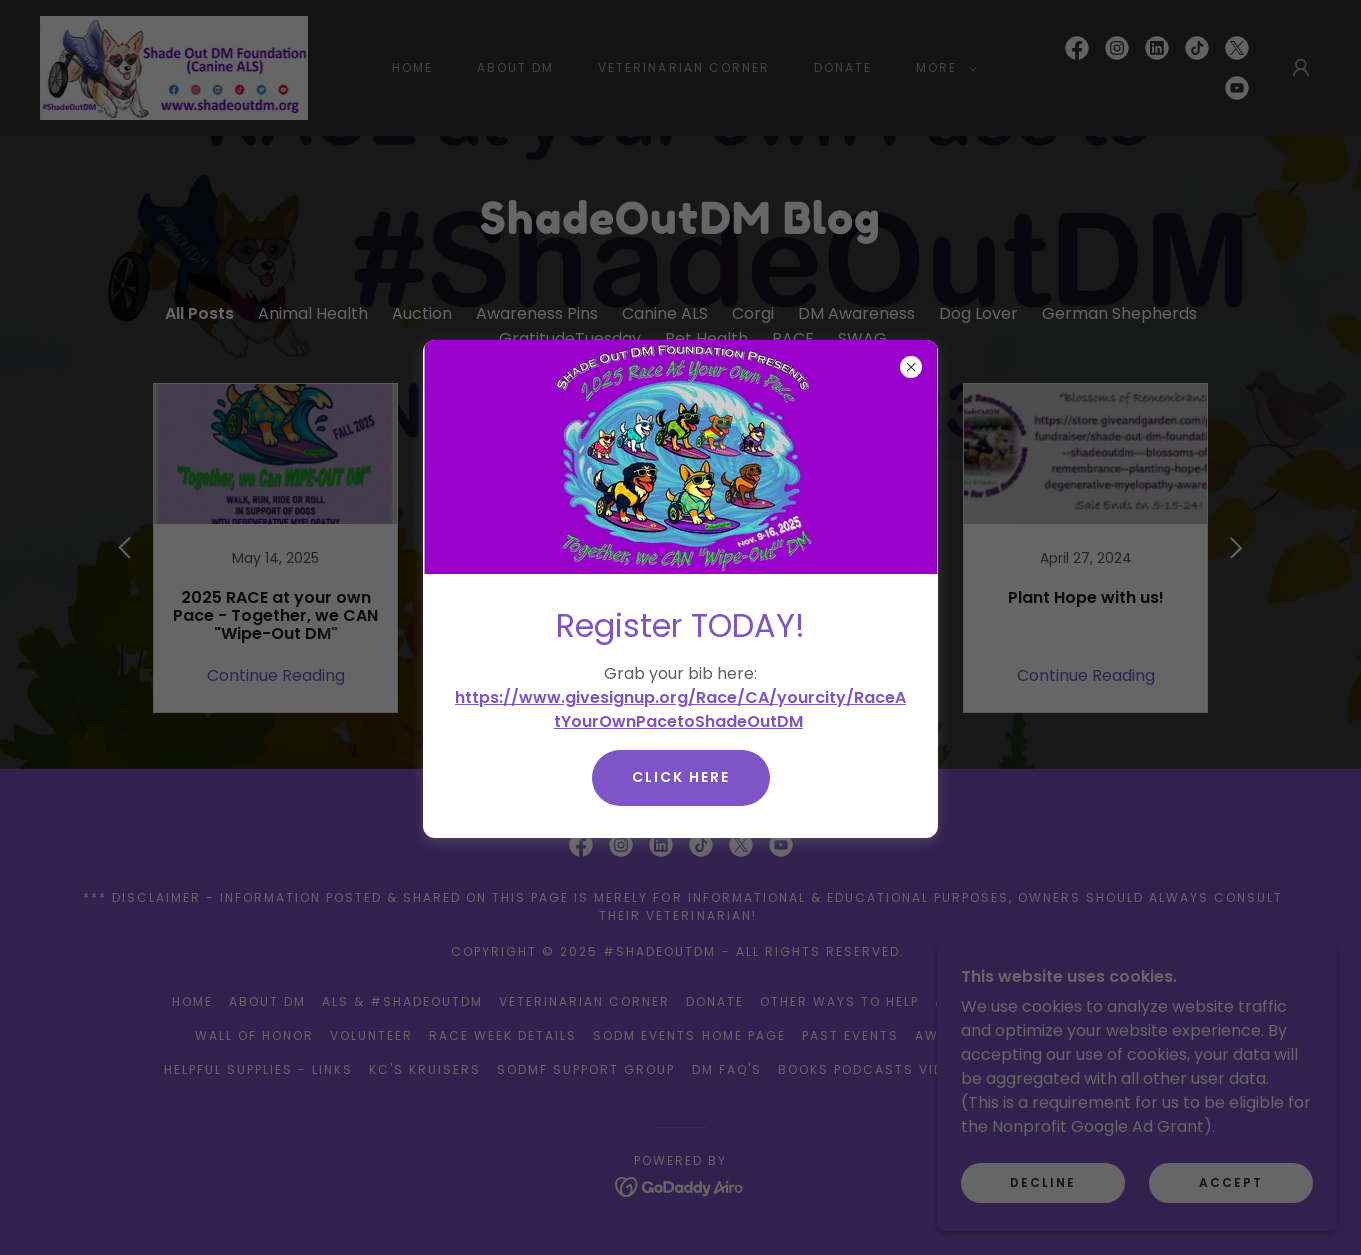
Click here (681, 777)
